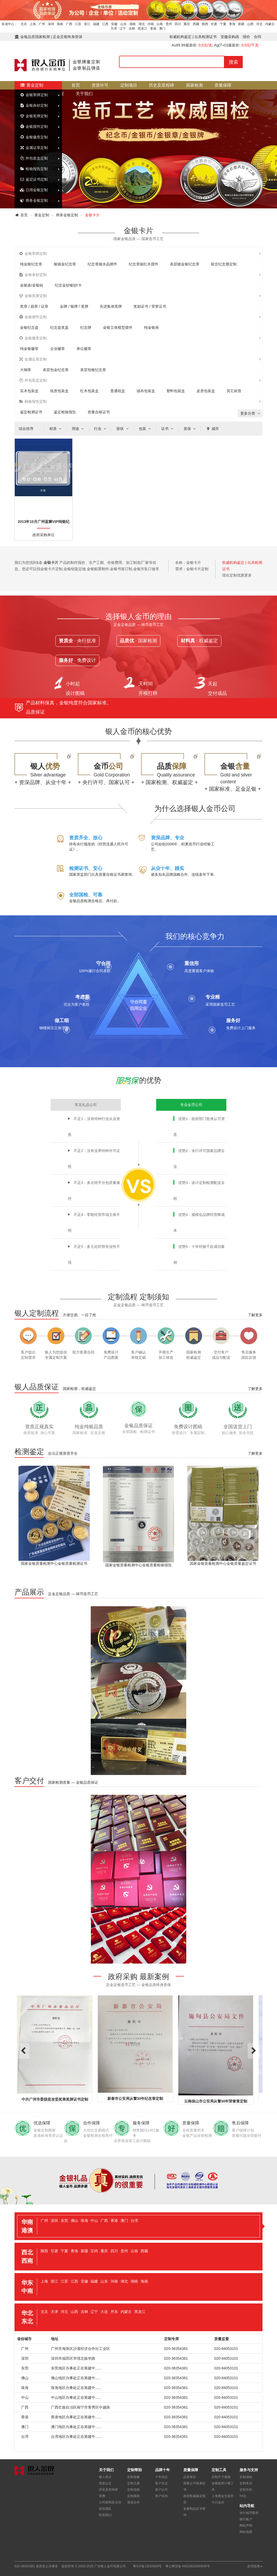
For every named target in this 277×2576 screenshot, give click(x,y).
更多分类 (250, 413)
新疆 (241, 24)
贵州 (169, 24)
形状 (123, 429)
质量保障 (222, 85)
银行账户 (246, 2519)
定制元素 (133, 2483)
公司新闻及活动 (110, 2502)
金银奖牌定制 (34, 116)
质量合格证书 (99, 412)
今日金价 (218, 2502)
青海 (232, 24)
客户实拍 (161, 2496)
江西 (105, 24)
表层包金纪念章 (56, 370)
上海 (33, 24)
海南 (60, 24)
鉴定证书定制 (34, 179)
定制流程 (133, 2489)
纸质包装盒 (59, 391)
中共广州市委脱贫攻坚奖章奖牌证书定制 (55, 2099)
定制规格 (133, 2496)
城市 (212, 429)
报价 (246, 37)
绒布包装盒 (146, 391)
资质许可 (100, 85)
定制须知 (246, 2477)
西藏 (196, 24)
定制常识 (246, 2483)
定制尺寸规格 (221, 2477)
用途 (78, 429)
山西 (250, 24)
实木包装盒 (29, 391)
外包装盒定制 (34, 158)
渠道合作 (133, 2502)
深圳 (51, 24)
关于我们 (84, 93)
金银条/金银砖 (31, 285)
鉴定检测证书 (31, 412)
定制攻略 (133, 2477)
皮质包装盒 (206, 391)
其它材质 (234, 391)
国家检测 (194, 85)
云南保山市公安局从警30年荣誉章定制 (215, 2101)
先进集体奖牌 (111, 306)
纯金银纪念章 (31, 264)
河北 (259, 24)
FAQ (243, 2496)
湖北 (141, 24)
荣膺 (102, 2496)
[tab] (138, 2226)
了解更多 (255, 1315)
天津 (114, 28)
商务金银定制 (34, 200)
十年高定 (161, 2477)
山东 (123, 24)
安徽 (114, 24)
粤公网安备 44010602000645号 (187, 2566)
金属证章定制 (34, 148)
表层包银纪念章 (93, 370)
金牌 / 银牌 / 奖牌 (74, 306)
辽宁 (123, 28)
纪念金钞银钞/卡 (68, 285)
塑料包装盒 (175, 391)
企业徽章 (57, 348)
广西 (69, 24)
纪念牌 (85, 327)
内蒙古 (270, 24)
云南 (159, 24)
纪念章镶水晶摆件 (102, 264)
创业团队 (105, 2509)
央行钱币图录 (249, 2513)
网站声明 (246, 2525)
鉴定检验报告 (65, 412)
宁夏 (223, 24)
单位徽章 (84, 348)
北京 (24, 24)
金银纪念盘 (29, 327)
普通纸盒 (117, 391)
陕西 (205, 24)
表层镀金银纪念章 (184, 264)
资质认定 (105, 2483)
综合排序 (26, 429)
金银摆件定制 (34, 126)
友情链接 (254, 2566)
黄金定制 (31, 85)
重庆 (187, 24)
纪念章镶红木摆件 (143, 264)
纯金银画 (151, 327)
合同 (257, 37)
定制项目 (128, 85)
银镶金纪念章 (65, 264)
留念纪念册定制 (224, 264)
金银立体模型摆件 (117, 327)
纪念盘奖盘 (59, 327)
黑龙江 (142, 28)
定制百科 (246, 2489)
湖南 (132, 24)
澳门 (162, 28)
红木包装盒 (89, 391)
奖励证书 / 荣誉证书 (149, 306)
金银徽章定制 (34, 137)
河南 (150, 24)
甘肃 (214, 24)
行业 (100, 429)
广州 (42, 24)
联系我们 (105, 2515)
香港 (153, 28)
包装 (145, 429)
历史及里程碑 (161, 85)
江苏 (78, 24)
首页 (75, 85)
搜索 (233, 62)
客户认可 (161, 2489)
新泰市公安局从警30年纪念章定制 (135, 2098)
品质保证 (189, 2477)
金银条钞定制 (34, 105)
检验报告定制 (34, 169)
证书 (167, 429)
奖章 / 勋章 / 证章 (34, 306)
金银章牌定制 (34, 95)
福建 (96, 24)
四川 (178, 24)
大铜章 (25, 370)
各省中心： (9, 24)
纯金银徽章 (29, 348)
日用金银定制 (34, 190)
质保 (190, 429)
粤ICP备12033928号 (147, 2566)
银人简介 (105, 2477)
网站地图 (246, 2532)
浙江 (87, 24)
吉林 (132, 28)
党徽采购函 (230, 37)
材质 (56, 429)
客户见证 (161, 2483)
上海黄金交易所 (223, 2496)
